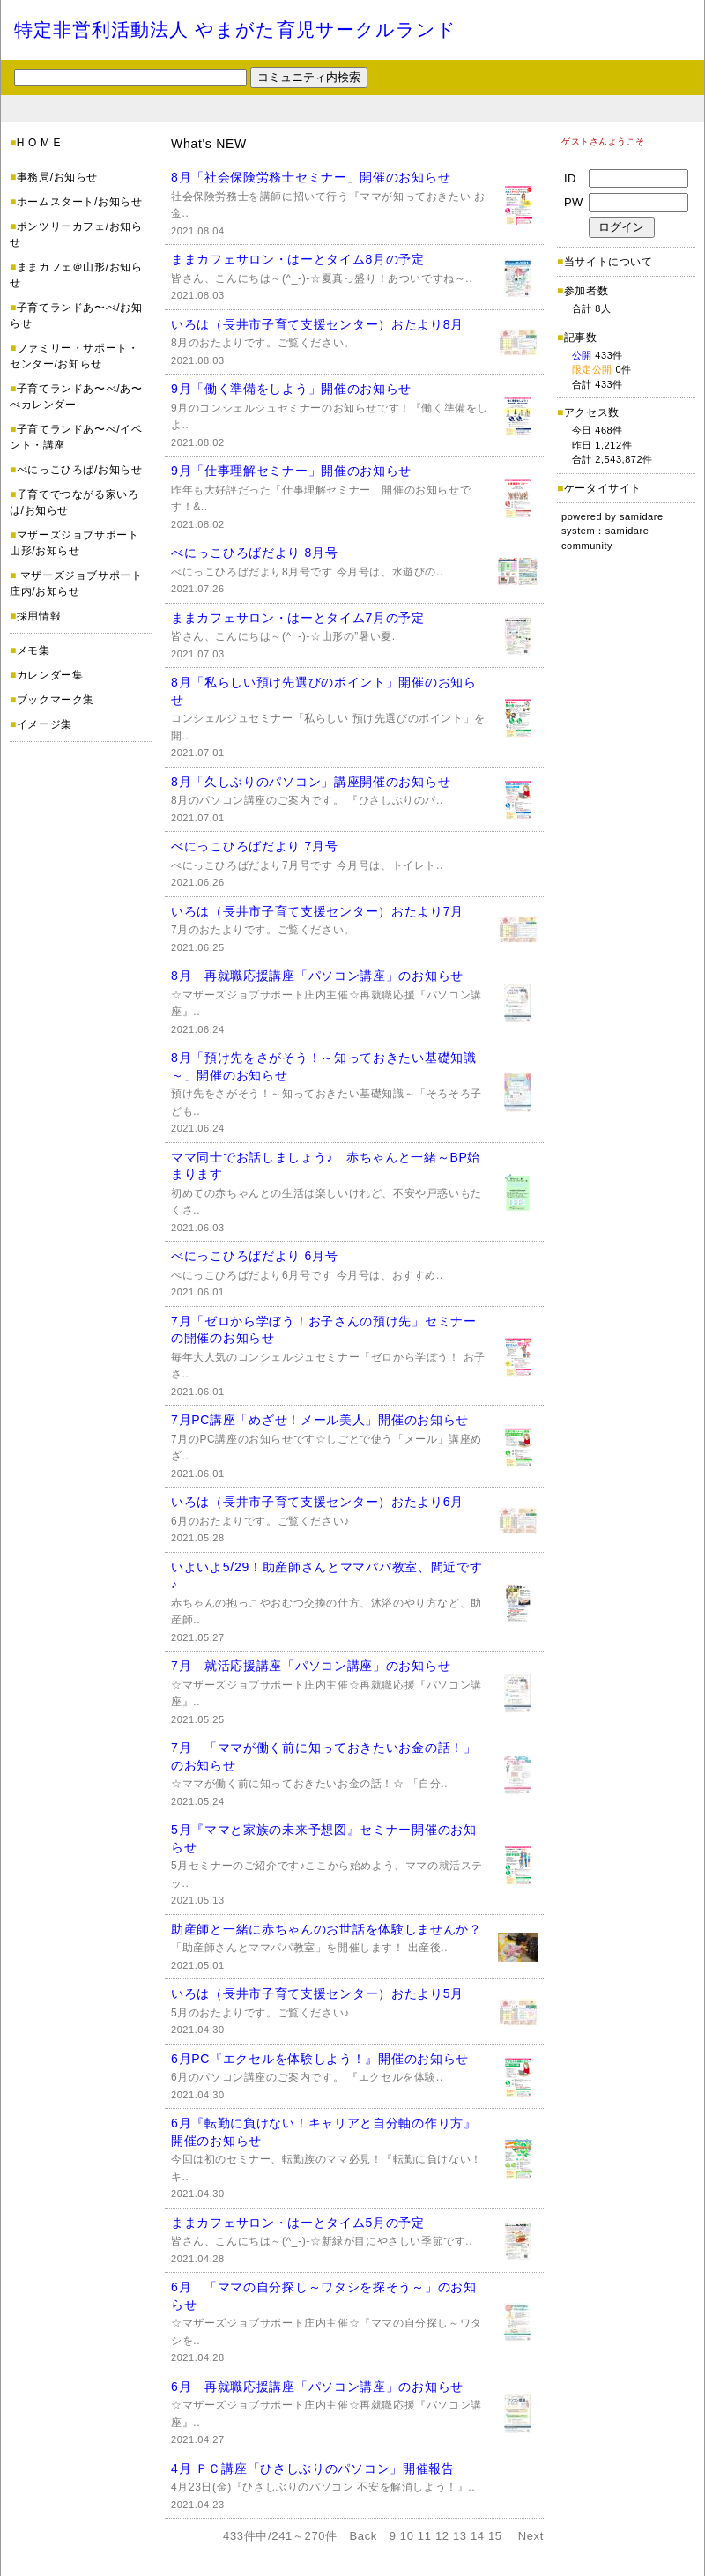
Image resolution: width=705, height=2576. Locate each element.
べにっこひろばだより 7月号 (254, 846)
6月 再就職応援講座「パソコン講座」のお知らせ (317, 2386)
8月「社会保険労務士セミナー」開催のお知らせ (310, 177)
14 (478, 2536)
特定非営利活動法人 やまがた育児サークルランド (235, 29)
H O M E (39, 143)
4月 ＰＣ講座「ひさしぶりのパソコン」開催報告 (313, 2468)
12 (442, 2536)
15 (495, 2536)
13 (460, 2536)
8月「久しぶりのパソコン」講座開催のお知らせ (310, 782)
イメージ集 (44, 724)
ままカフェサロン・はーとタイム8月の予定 (298, 259)
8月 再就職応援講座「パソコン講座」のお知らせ (317, 976)
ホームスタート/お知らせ (80, 202)
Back (364, 2536)
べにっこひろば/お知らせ (80, 470)
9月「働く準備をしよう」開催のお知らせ (291, 389)
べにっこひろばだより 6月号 (254, 1256)
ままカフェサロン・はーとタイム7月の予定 (298, 618)
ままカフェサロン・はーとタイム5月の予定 (298, 2223)
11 (425, 2536)
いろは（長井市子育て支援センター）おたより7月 (317, 911)
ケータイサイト (603, 488)
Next (531, 2536)
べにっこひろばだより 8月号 (254, 553)
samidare (642, 516)
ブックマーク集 (55, 700)
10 (407, 2536)
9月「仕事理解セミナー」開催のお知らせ (291, 471)
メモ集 (33, 650)
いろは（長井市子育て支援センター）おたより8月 (317, 324)
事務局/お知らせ (57, 177)
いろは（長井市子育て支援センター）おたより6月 (317, 1502)
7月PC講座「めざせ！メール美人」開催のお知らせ (320, 1420)
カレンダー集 (50, 675)
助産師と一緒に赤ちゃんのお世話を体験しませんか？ (326, 1929)
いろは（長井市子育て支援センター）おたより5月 (317, 1993)
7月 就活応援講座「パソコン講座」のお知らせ (310, 1666)
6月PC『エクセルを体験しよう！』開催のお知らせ (320, 2059)
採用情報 (39, 616)
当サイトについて (608, 262)
